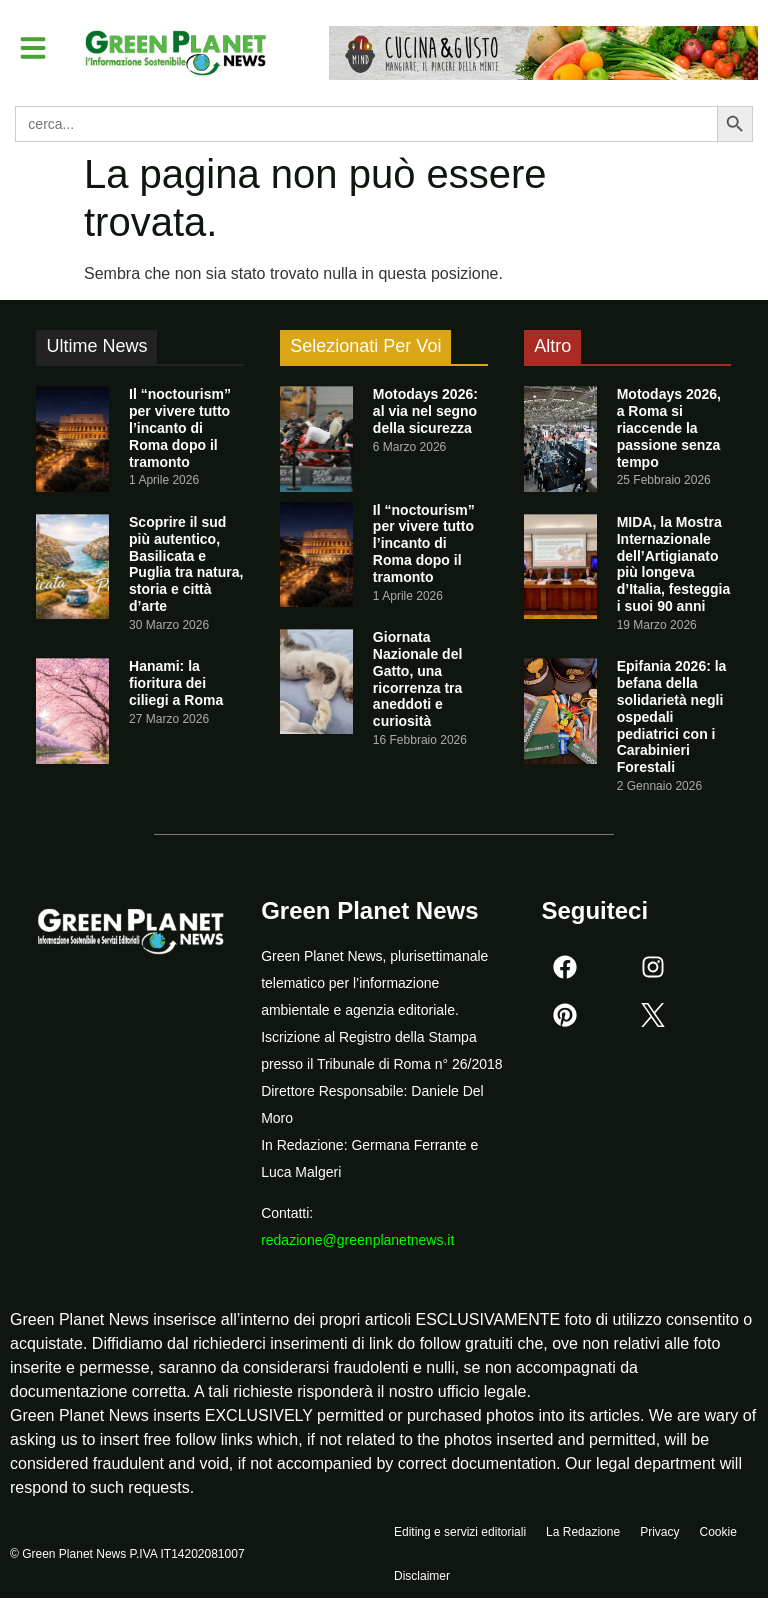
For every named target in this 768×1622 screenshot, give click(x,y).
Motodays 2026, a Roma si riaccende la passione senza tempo (669, 427)
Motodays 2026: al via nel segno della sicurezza (425, 411)
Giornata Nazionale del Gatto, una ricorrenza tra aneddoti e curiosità (417, 679)
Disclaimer (422, 1579)
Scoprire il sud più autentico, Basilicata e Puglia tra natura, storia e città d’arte (186, 564)
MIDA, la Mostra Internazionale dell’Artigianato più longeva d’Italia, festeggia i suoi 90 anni (674, 564)
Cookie (717, 1533)
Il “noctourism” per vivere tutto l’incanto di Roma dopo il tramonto (180, 427)
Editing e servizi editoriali (460, 1533)
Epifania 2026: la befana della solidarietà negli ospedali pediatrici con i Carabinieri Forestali (672, 716)
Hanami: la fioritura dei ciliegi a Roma (176, 683)
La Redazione (583, 1533)
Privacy (659, 1533)
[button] (34, 48)
